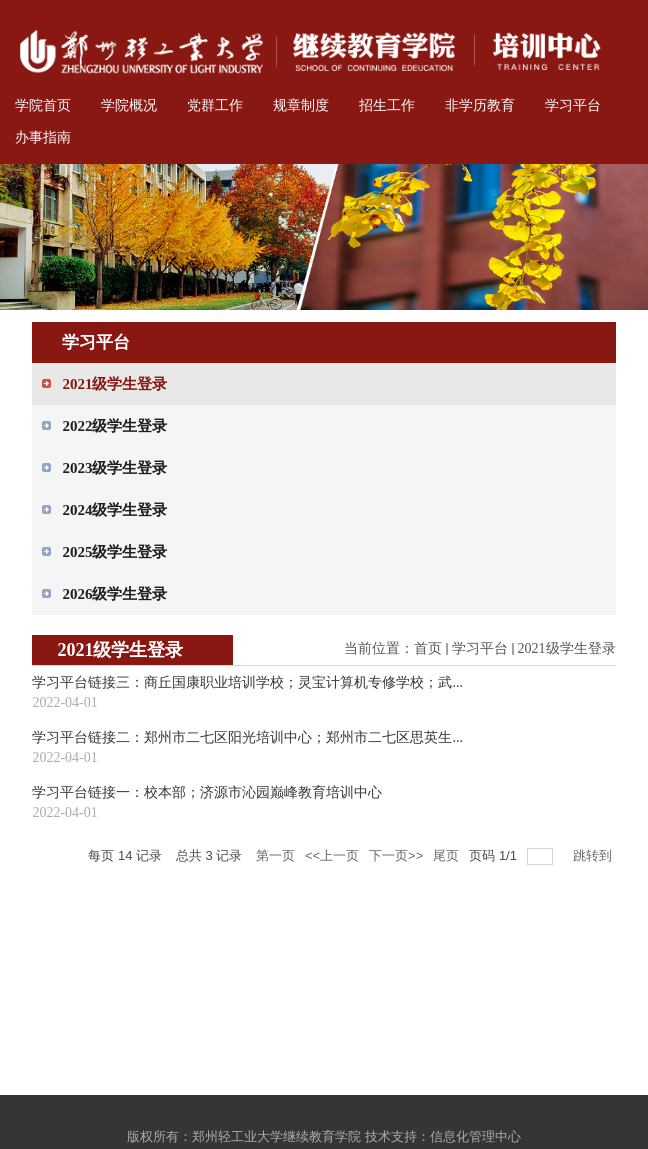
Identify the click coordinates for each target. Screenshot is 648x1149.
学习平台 (480, 648)
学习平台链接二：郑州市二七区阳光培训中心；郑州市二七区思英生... (247, 737)
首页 (428, 648)
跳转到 (594, 855)
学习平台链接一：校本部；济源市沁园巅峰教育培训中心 (207, 792)
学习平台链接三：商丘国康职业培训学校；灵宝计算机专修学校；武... (247, 682)
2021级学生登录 (567, 648)
